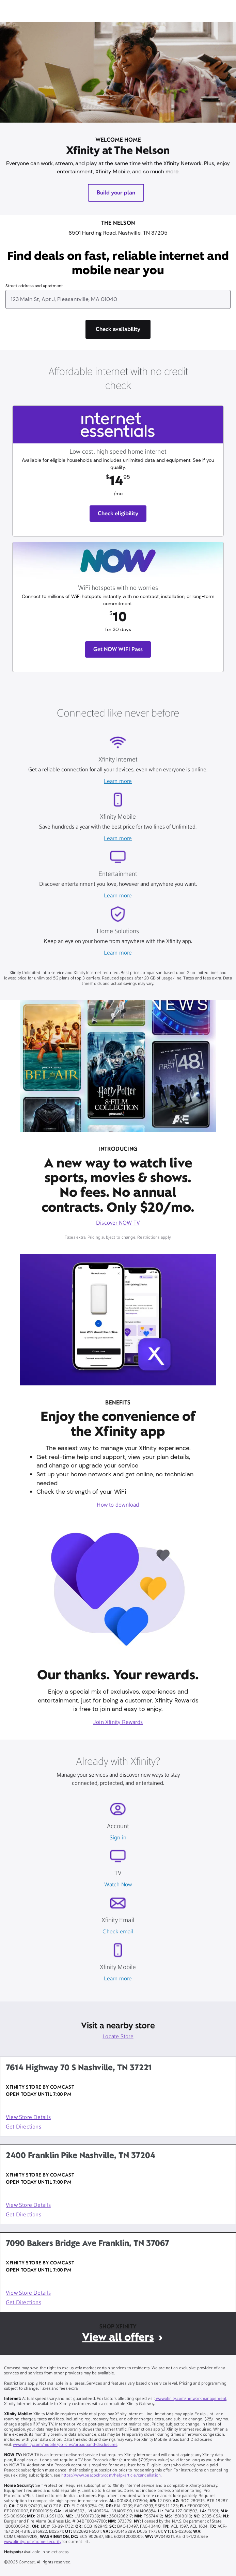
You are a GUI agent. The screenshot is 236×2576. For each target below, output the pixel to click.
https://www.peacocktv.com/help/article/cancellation (111, 2475)
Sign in (118, 1838)
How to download (118, 1505)
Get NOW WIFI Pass (118, 649)
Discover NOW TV (118, 1223)
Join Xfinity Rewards (118, 1722)
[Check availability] (118, 329)
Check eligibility (118, 513)
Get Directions (23, 2127)
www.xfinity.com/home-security (32, 2542)
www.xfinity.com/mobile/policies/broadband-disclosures (65, 2445)
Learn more (118, 781)
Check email (118, 1932)
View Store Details (28, 2117)
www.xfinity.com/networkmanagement (190, 2399)
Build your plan (116, 192)
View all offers (118, 2337)
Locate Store (118, 2037)
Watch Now (118, 1885)
